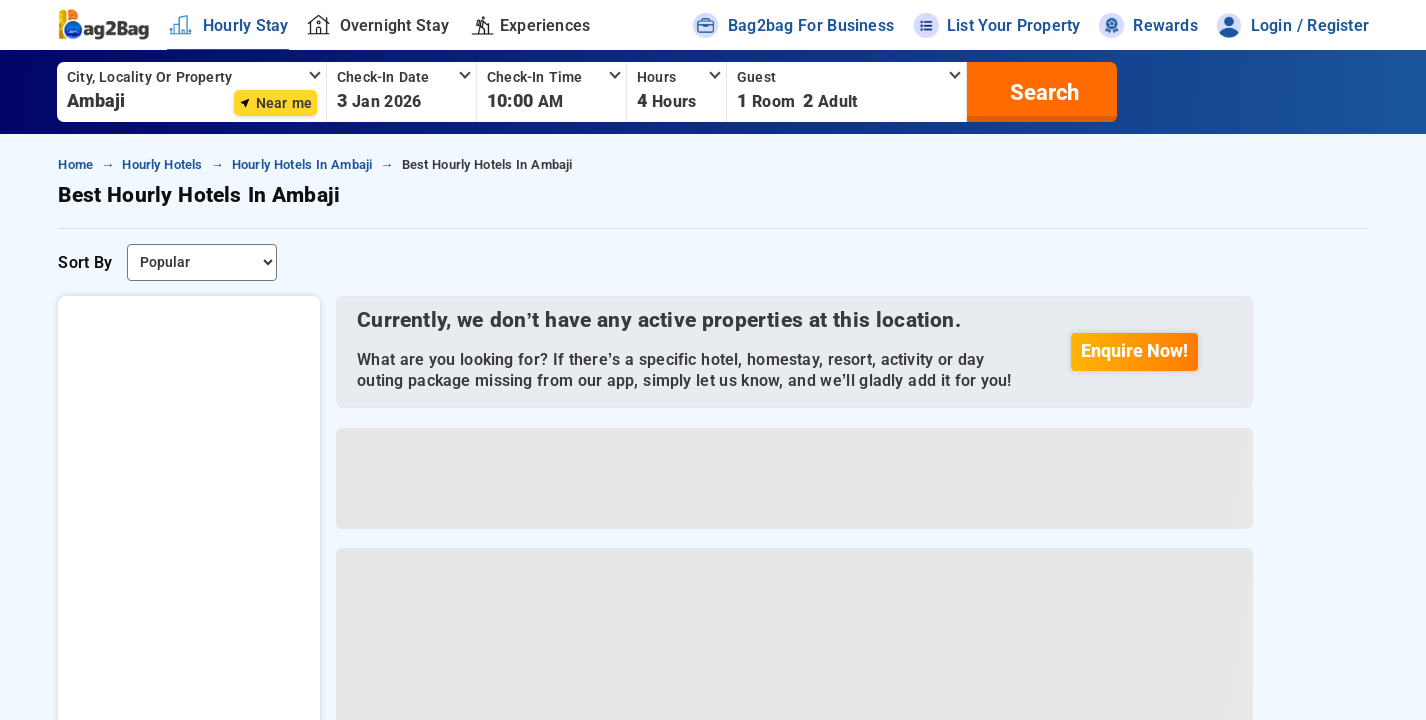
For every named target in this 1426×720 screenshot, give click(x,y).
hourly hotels (162, 164)
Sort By (85, 262)
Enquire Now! (1135, 351)
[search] (1042, 92)
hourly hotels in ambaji (302, 164)
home (75, 164)
